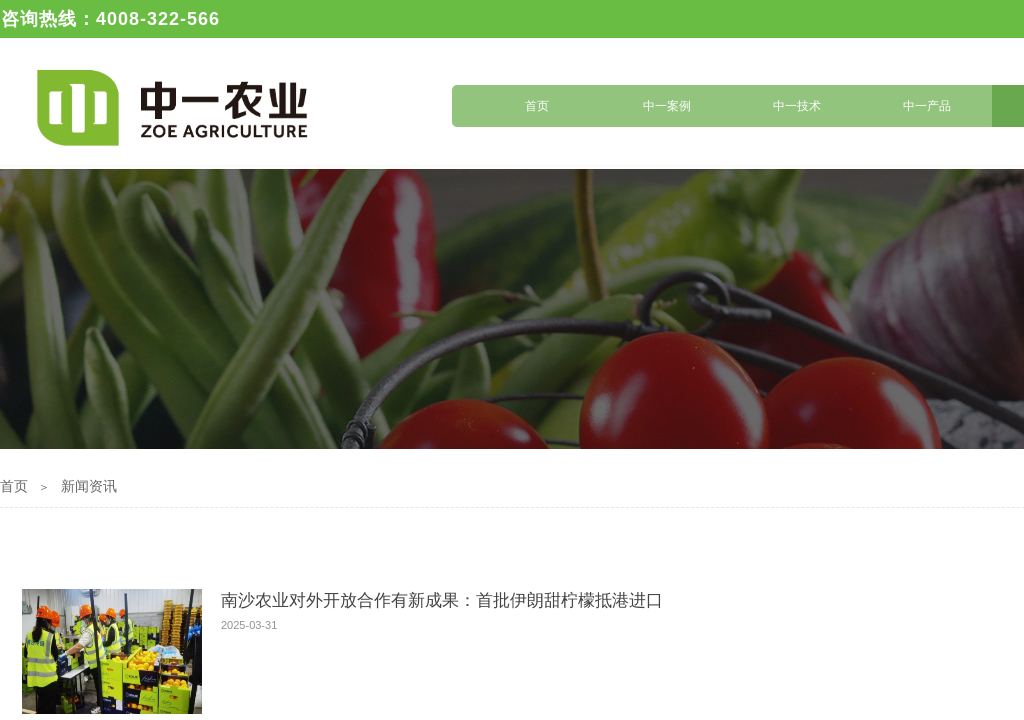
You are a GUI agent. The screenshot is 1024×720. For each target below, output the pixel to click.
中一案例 (667, 106)
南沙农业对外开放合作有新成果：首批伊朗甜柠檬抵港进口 (442, 600)
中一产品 (927, 106)
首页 (537, 106)
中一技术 (797, 106)
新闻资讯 (89, 486)
